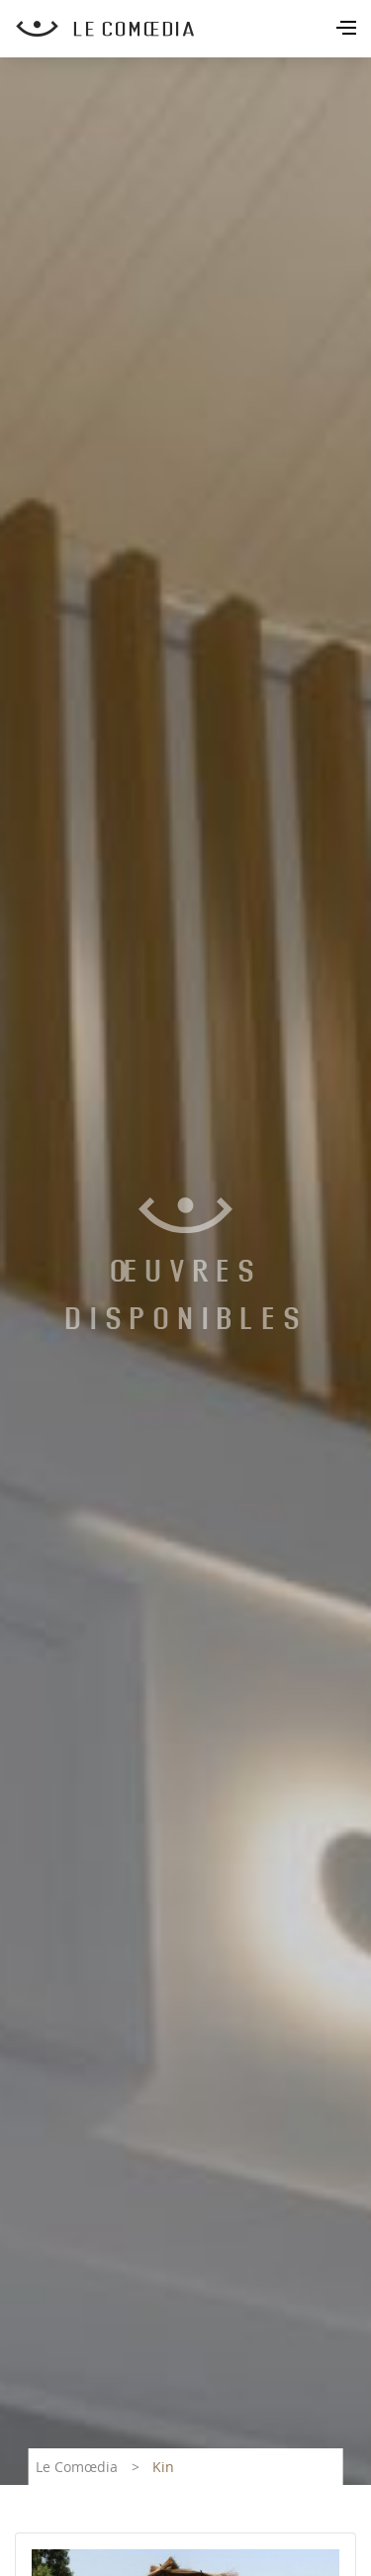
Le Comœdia (77, 2466)
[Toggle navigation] (348, 29)
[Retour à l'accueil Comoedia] (193, 29)
